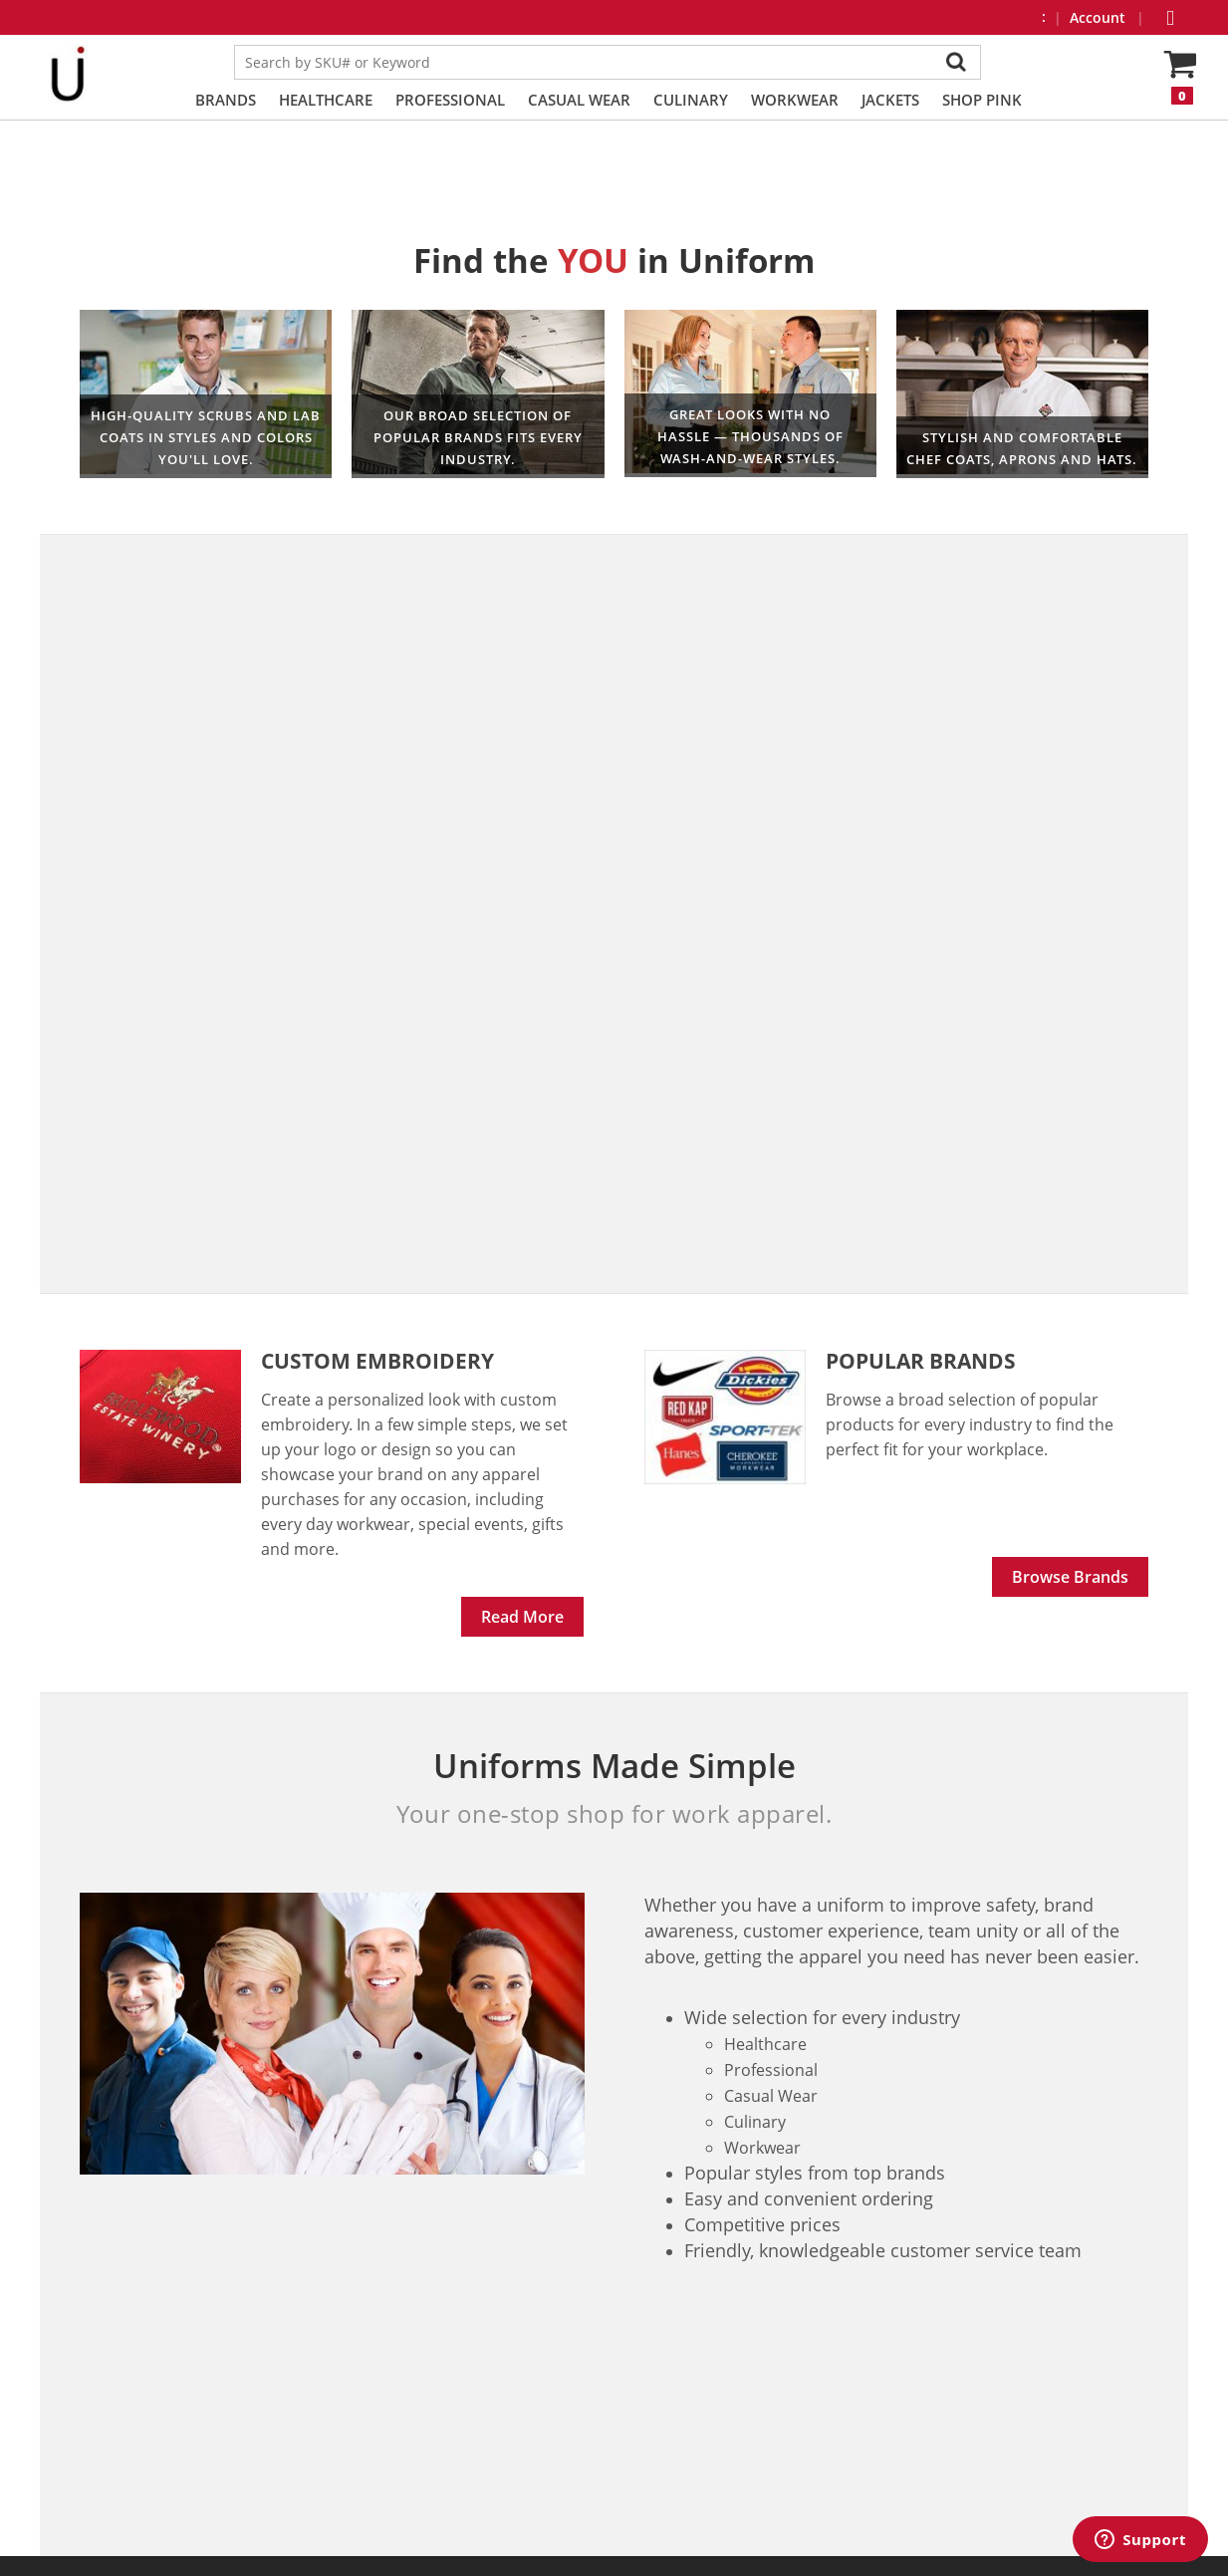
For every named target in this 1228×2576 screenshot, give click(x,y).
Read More (522, 1617)
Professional (450, 100)
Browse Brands (1070, 1577)
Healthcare (325, 100)
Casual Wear (579, 100)
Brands (225, 100)
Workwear (795, 100)
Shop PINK (982, 100)
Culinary (690, 100)
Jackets (890, 100)
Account (1099, 17)
